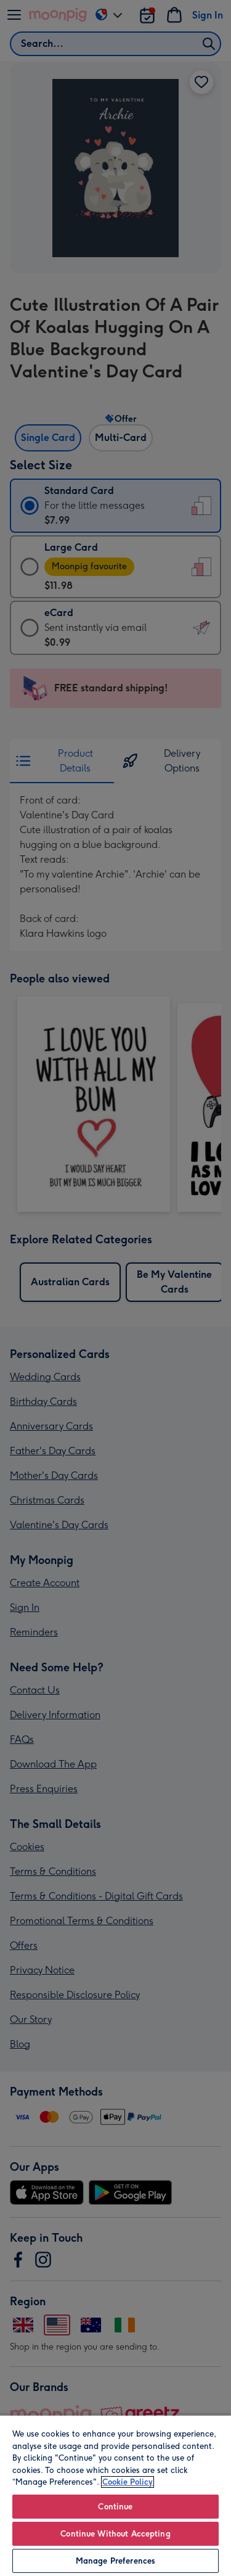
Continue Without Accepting (115, 2533)
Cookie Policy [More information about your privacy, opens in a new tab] (127, 2482)
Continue (115, 2506)
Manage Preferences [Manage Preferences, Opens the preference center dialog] (115, 2561)
